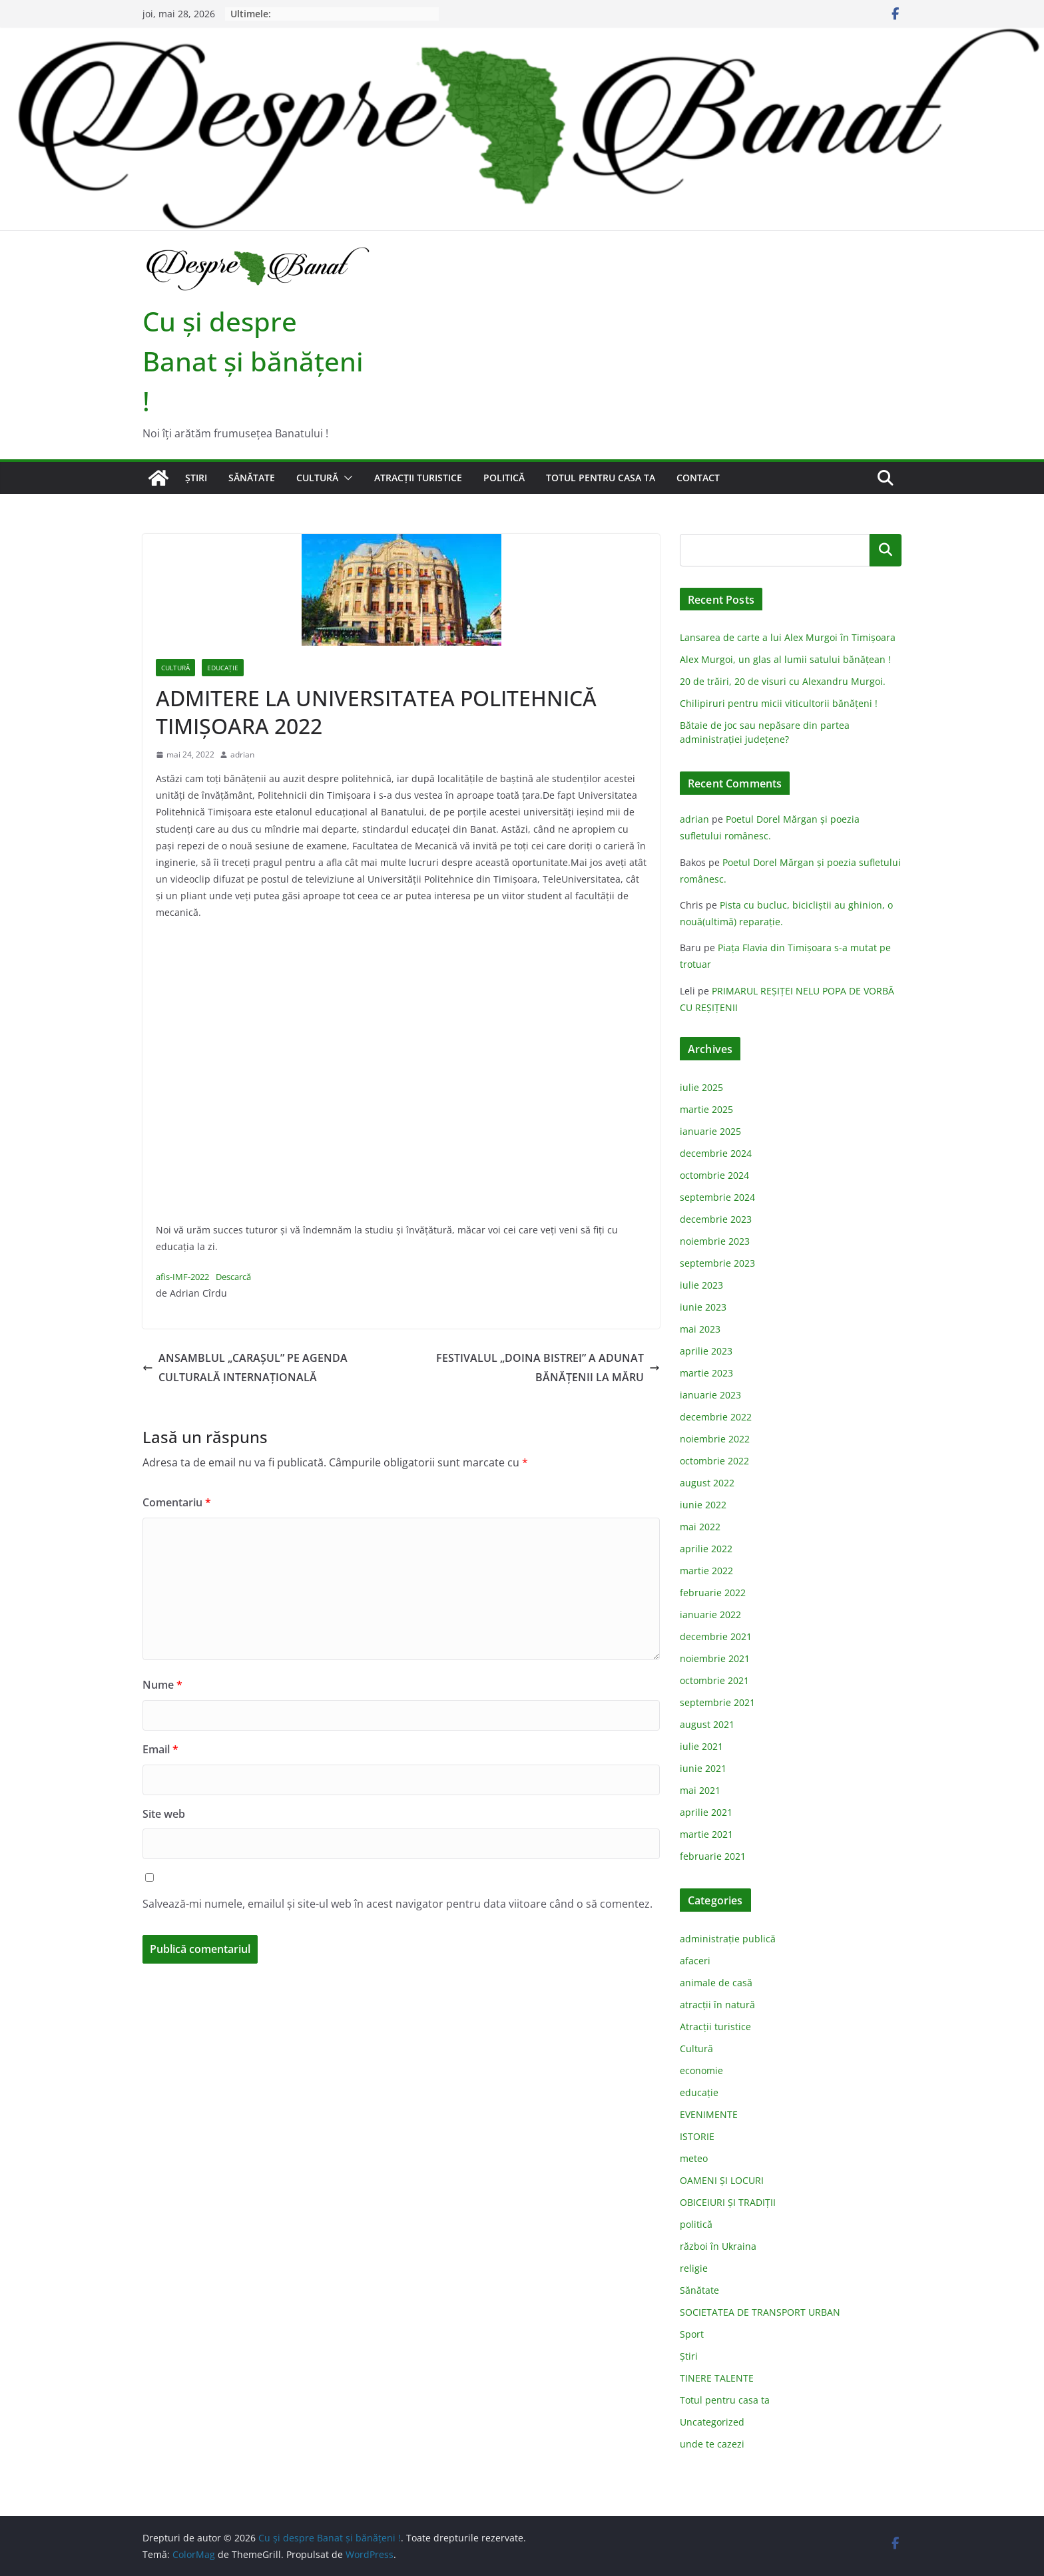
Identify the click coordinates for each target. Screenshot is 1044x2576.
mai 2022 (700, 1526)
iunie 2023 (703, 1307)
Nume (162, 1684)
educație (222, 667)
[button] (345, 478)
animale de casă (716, 1982)
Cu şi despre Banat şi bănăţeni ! (253, 361)
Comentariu (176, 1502)
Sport (692, 2334)
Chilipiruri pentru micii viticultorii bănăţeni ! (779, 703)
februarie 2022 (713, 1592)
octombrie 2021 (714, 1680)
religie (694, 2268)
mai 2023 (700, 1329)
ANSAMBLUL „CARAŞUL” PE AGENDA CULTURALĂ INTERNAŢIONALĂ (245, 1368)
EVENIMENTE (709, 2114)
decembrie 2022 (716, 1416)
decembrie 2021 (716, 1636)
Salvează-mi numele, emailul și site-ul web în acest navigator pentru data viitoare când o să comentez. (397, 1903)
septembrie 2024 (717, 1197)
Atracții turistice (418, 477)
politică (504, 477)
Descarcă (233, 1277)
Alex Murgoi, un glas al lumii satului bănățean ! (785, 659)
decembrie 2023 (716, 1219)
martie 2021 (706, 1834)
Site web (163, 1814)
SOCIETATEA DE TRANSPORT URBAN (760, 2312)
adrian (242, 754)
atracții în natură (717, 2004)
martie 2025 (706, 1109)
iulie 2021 (701, 1746)
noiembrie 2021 (715, 1658)
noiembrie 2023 (715, 1241)
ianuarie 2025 (710, 1131)
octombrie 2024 (714, 1175)
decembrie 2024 (716, 1153)
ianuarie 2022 (710, 1614)
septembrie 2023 (717, 1263)
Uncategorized (712, 2422)
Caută (885, 549)
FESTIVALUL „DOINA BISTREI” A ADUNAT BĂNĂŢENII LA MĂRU (548, 1368)
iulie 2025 (701, 1087)
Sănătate (251, 477)
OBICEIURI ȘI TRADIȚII (728, 2202)
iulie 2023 (701, 1285)
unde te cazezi (712, 2444)
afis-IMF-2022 (182, 1277)
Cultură (317, 477)
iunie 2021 (703, 1768)
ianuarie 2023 (710, 1395)
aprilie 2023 (706, 1351)
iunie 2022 (703, 1504)
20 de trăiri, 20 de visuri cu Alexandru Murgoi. (783, 681)
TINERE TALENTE (717, 2378)
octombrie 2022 (714, 1460)
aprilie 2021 (706, 1812)
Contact (698, 477)
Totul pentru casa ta (600, 477)
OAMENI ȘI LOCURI (722, 2180)
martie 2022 (706, 1570)
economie (701, 2070)
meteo (694, 2158)
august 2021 (707, 1724)
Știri (196, 477)
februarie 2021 (713, 1856)
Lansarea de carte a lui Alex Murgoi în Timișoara (788, 637)
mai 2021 (700, 1790)
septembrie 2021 (717, 1702)
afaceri (695, 1960)
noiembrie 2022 (715, 1438)
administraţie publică (728, 1938)
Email (160, 1749)
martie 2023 (706, 1373)
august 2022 (707, 1482)
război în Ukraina (718, 2246)
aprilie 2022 (706, 1548)
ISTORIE (697, 2136)
